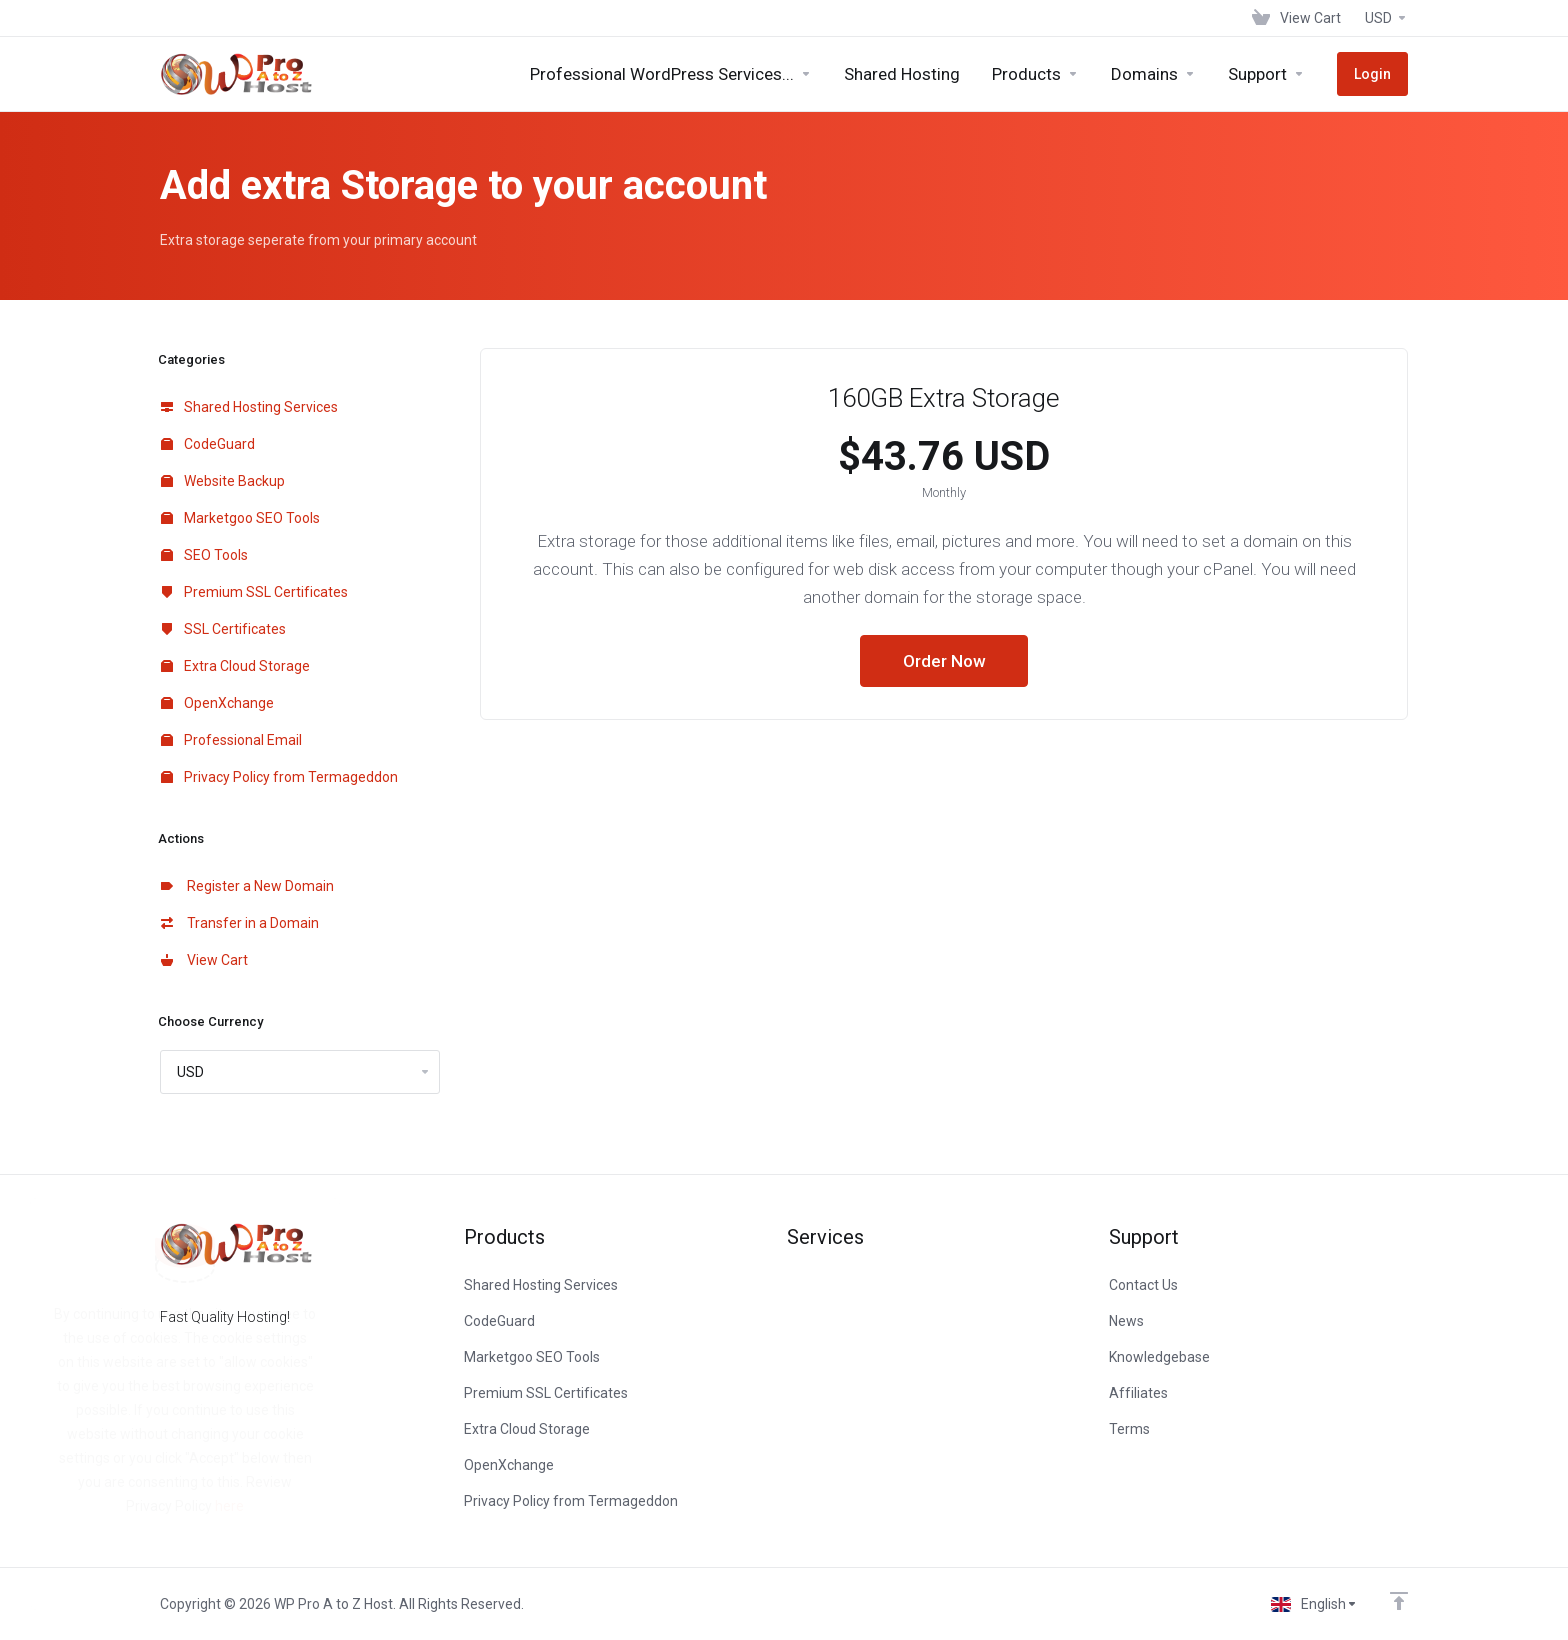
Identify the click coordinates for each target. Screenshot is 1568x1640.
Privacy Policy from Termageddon (279, 777)
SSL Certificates (223, 629)
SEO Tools (204, 555)
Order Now (944, 661)
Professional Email (231, 740)
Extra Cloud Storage (235, 666)
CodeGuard (208, 444)
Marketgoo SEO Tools (240, 518)
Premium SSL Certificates (254, 592)
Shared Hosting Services (249, 407)
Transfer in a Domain (240, 923)
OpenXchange (217, 703)
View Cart (204, 960)
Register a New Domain (247, 886)
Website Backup (223, 481)
